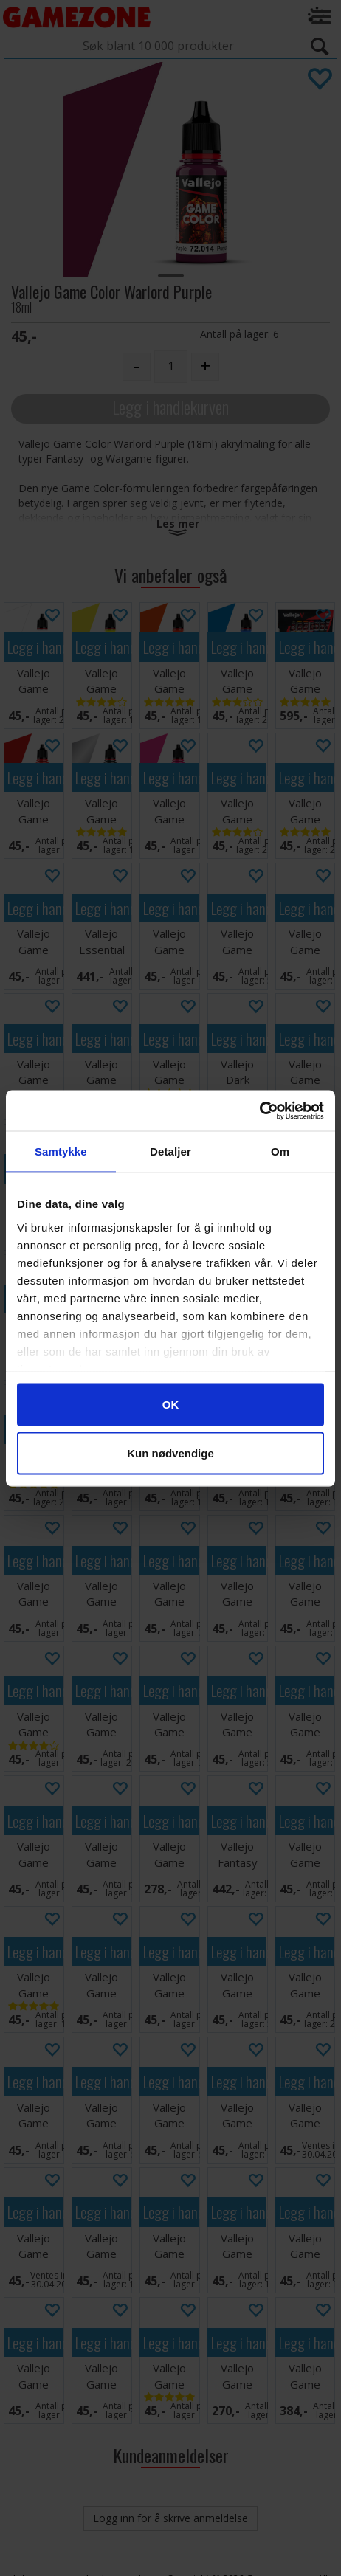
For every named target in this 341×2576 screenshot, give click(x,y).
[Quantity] (170, 366)
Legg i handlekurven (170, 407)
